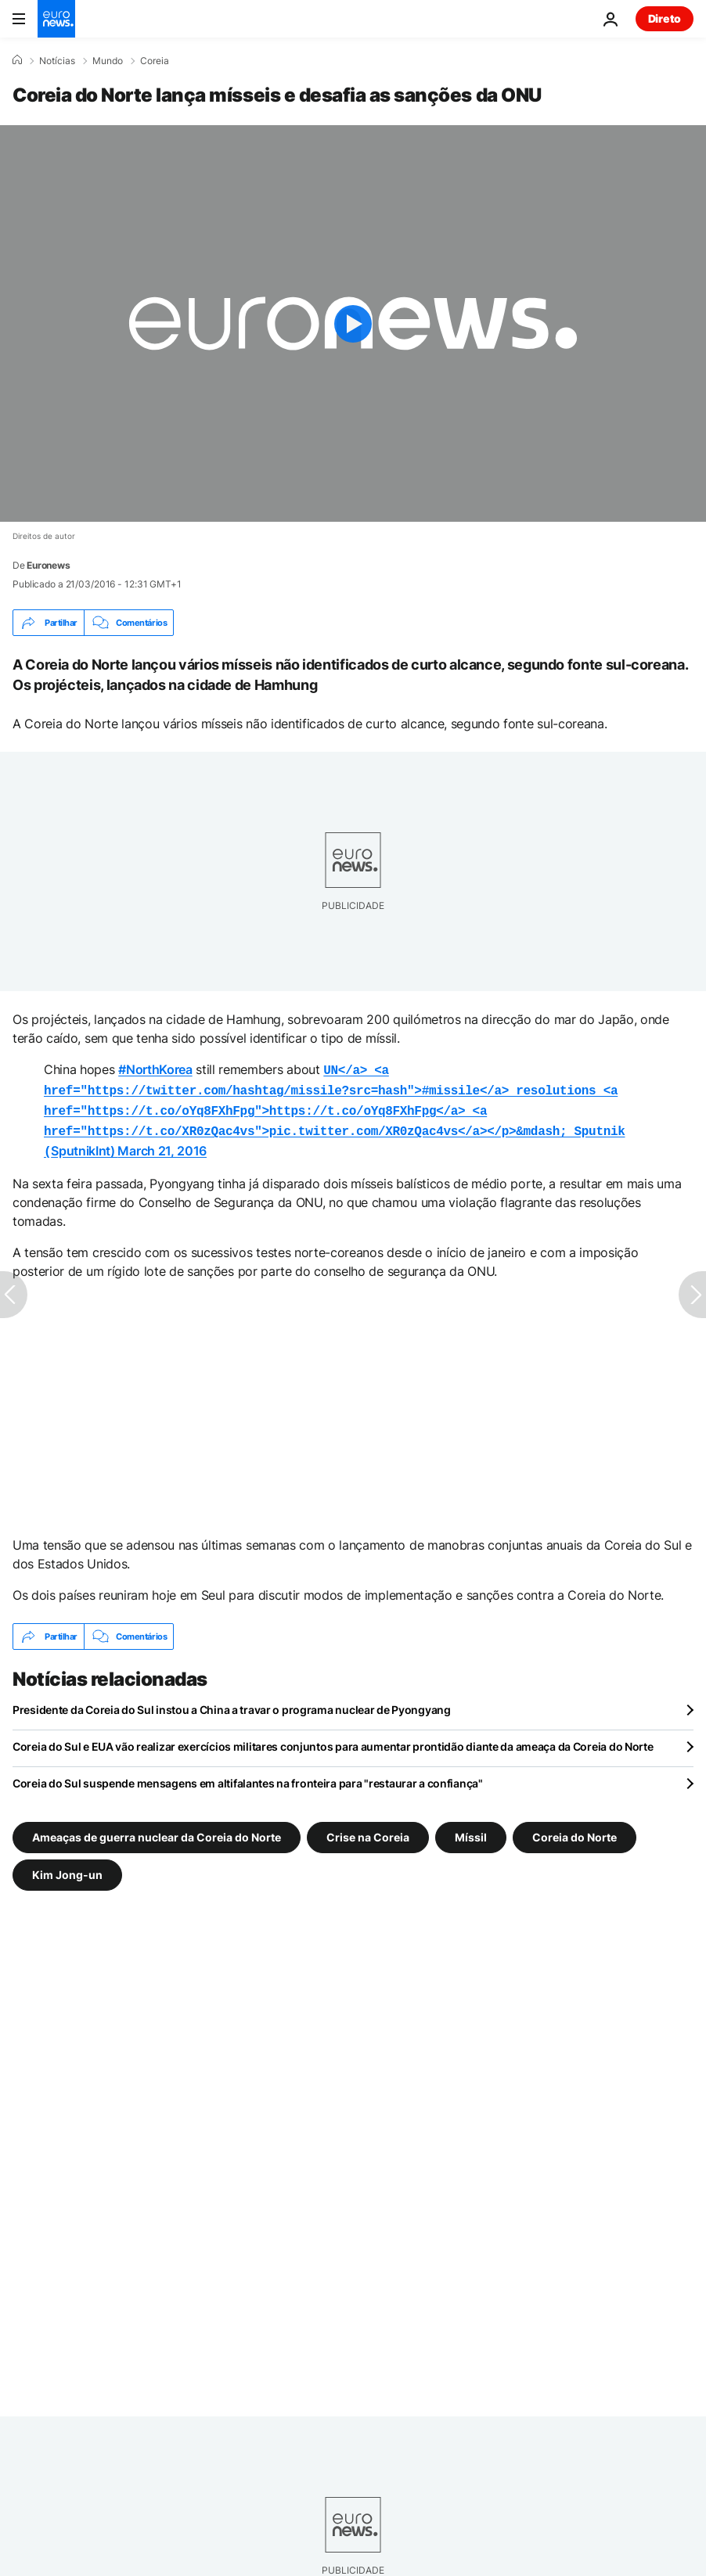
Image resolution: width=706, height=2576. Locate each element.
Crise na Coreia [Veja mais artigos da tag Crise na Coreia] (367, 1829)
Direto (664, 18)
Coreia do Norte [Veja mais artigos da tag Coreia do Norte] (574, 1829)
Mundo (107, 61)
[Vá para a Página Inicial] (56, 19)
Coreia (154, 61)
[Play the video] (353, 323)
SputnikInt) (334, 1107)
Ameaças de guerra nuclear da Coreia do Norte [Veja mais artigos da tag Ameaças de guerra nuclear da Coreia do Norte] (156, 1829)
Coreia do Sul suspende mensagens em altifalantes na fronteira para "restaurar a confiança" (248, 1775)
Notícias (57, 61)
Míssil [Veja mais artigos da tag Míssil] (471, 1829)
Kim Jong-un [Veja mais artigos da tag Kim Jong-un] (67, 1867)
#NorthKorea (155, 1069)
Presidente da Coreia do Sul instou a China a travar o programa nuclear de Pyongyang (232, 1701)
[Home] (17, 60)
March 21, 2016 (162, 1144)
